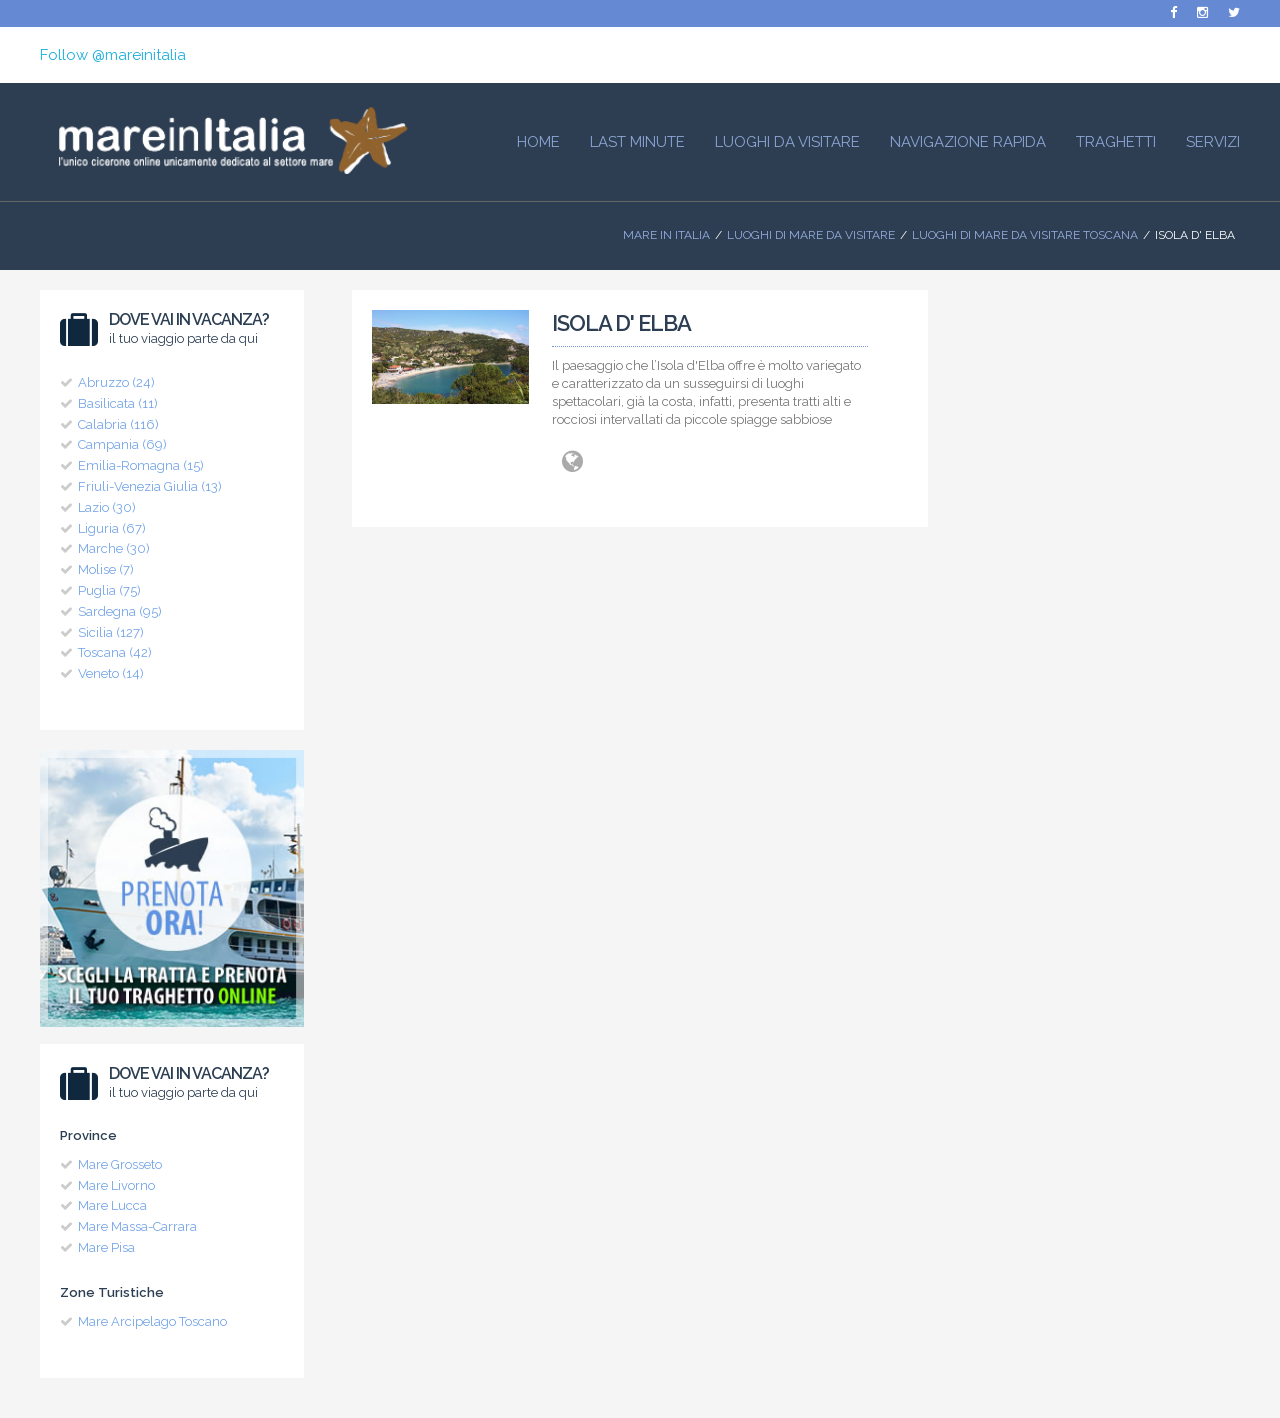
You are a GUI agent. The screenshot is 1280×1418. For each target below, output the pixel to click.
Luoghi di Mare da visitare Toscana (1025, 235)
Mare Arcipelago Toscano (152, 1321)
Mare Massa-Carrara (137, 1226)
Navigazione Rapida (968, 142)
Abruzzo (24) (116, 382)
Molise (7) (106, 569)
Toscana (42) (115, 652)
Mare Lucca (112, 1205)
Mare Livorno (116, 1185)
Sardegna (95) (120, 611)
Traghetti (1116, 142)
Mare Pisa (106, 1247)
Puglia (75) (109, 590)
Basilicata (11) (118, 403)
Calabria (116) (118, 424)
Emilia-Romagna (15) (141, 465)
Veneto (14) (111, 673)
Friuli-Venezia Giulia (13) (150, 486)
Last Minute (637, 142)
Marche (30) (114, 548)
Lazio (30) (107, 507)
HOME (538, 142)
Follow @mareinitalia (113, 55)
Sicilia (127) (111, 632)
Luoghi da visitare (787, 142)
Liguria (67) (112, 528)
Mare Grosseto (120, 1164)
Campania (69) (122, 444)
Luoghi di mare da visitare (811, 235)
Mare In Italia (666, 235)
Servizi (1213, 142)
